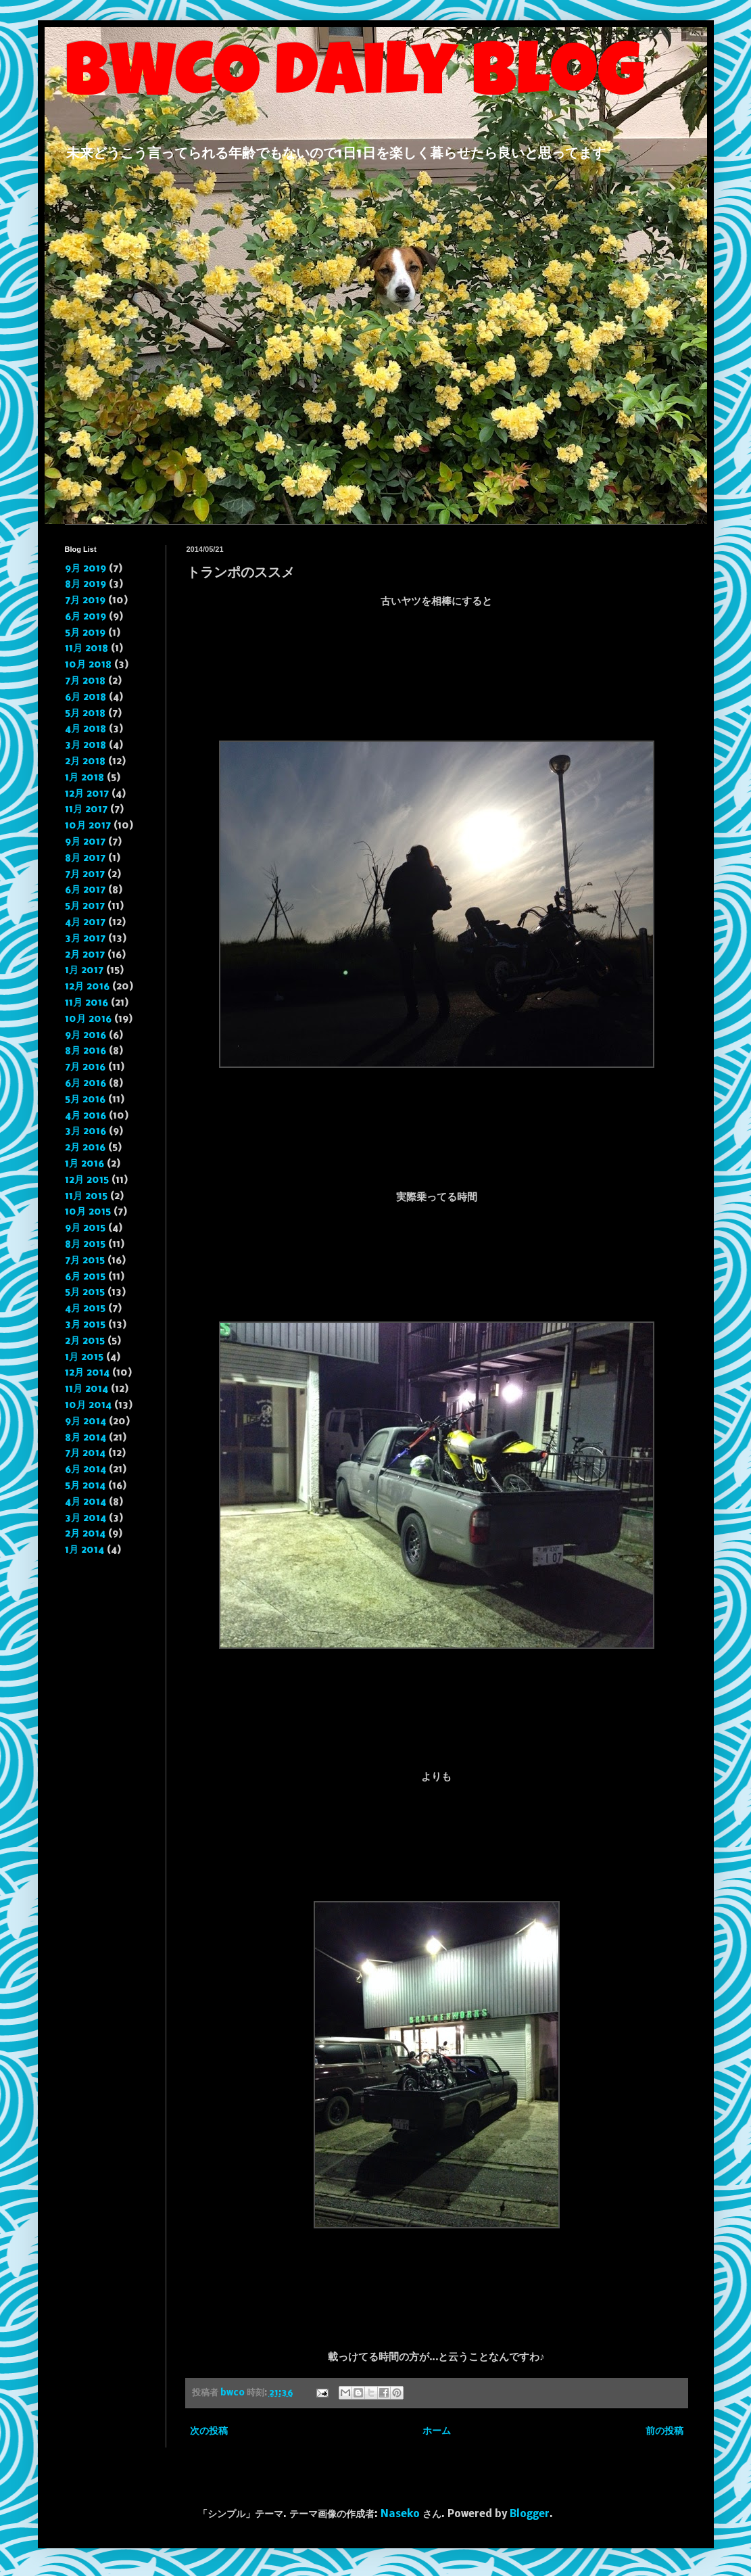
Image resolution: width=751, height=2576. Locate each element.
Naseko (400, 2514)
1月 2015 (84, 1357)
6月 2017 (85, 890)
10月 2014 (88, 1405)
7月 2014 (85, 1453)
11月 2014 (86, 1389)
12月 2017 (87, 794)
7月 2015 (85, 1260)
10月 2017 (88, 825)
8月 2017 (85, 858)
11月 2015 (86, 1196)
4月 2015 (85, 1308)
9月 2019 (85, 568)
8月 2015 (85, 1244)
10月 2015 (88, 1212)
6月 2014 (85, 1469)
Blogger (530, 2514)
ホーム (436, 2431)
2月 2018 (85, 761)
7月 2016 (85, 1067)
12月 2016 (87, 986)
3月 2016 (85, 1131)
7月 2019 (85, 600)
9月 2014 (85, 1421)
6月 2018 (85, 697)
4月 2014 (85, 1502)
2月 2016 (85, 1147)
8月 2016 (85, 1051)
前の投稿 (664, 2431)
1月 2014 (84, 1550)
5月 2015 (85, 1292)
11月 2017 (86, 809)
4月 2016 (85, 1115)
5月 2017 (85, 906)
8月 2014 (85, 1437)
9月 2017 (85, 842)
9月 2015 (85, 1228)
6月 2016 (85, 1083)
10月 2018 (88, 664)
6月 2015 (85, 1276)
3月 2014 (85, 1518)
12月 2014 (87, 1372)
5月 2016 (85, 1099)
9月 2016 (85, 1035)
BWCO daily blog (355, 79)
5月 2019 (85, 633)
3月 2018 (85, 745)
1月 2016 (84, 1163)
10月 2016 (88, 1019)
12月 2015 (87, 1180)
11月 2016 (86, 1003)
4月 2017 (85, 922)
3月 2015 (85, 1324)
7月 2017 (85, 874)
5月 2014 (85, 1485)
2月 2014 (85, 1533)
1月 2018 (84, 777)
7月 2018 (85, 681)
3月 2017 (85, 938)
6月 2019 (85, 616)
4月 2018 (85, 729)
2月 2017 (85, 955)
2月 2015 (85, 1341)
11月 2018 (86, 648)
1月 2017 (84, 970)
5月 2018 (85, 713)
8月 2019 (85, 584)
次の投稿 (209, 2431)
